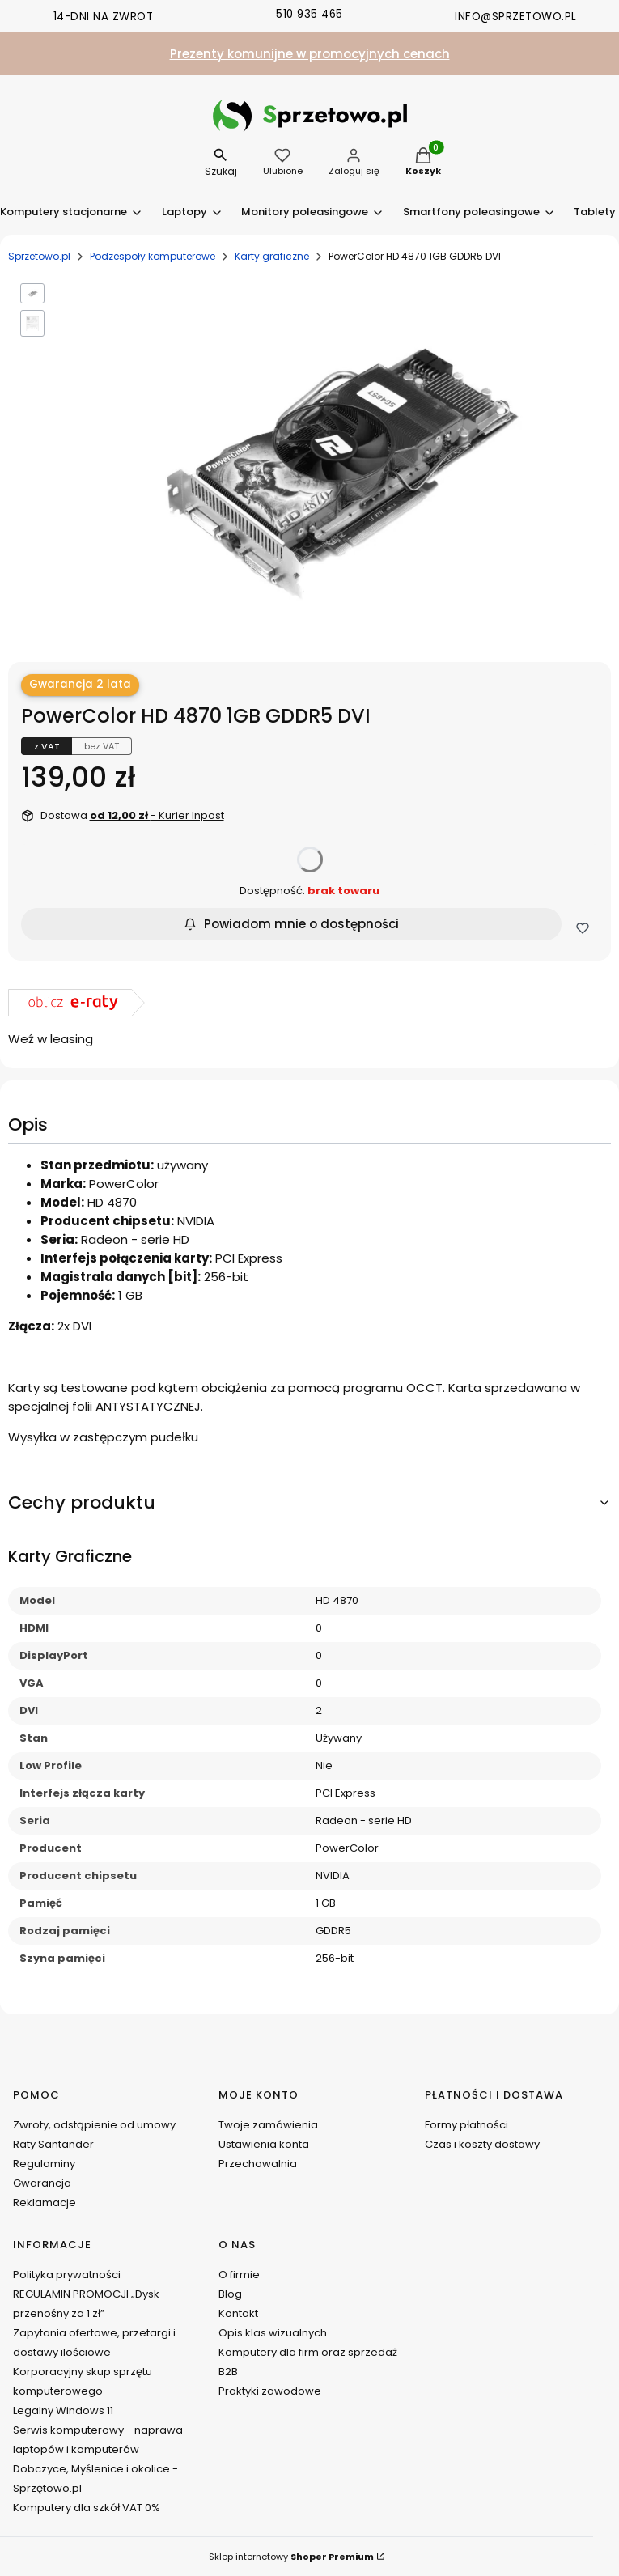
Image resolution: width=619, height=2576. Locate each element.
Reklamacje (44, 2202)
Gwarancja (42, 2183)
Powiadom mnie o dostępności (291, 923)
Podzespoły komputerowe (152, 256)
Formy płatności (466, 2125)
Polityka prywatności (67, 2274)
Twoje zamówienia (268, 2125)
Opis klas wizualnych (272, 2332)
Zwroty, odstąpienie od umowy (94, 2125)
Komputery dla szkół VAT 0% (86, 2507)
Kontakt (238, 2313)
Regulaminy (44, 2163)
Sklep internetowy (291, 2556)
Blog (230, 2294)
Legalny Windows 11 (63, 2410)
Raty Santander (53, 2144)
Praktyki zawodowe (269, 2391)
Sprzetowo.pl (39, 256)
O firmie (239, 2274)
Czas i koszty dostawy (482, 2144)
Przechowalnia (257, 2163)
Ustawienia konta (263, 2144)
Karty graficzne (272, 256)
